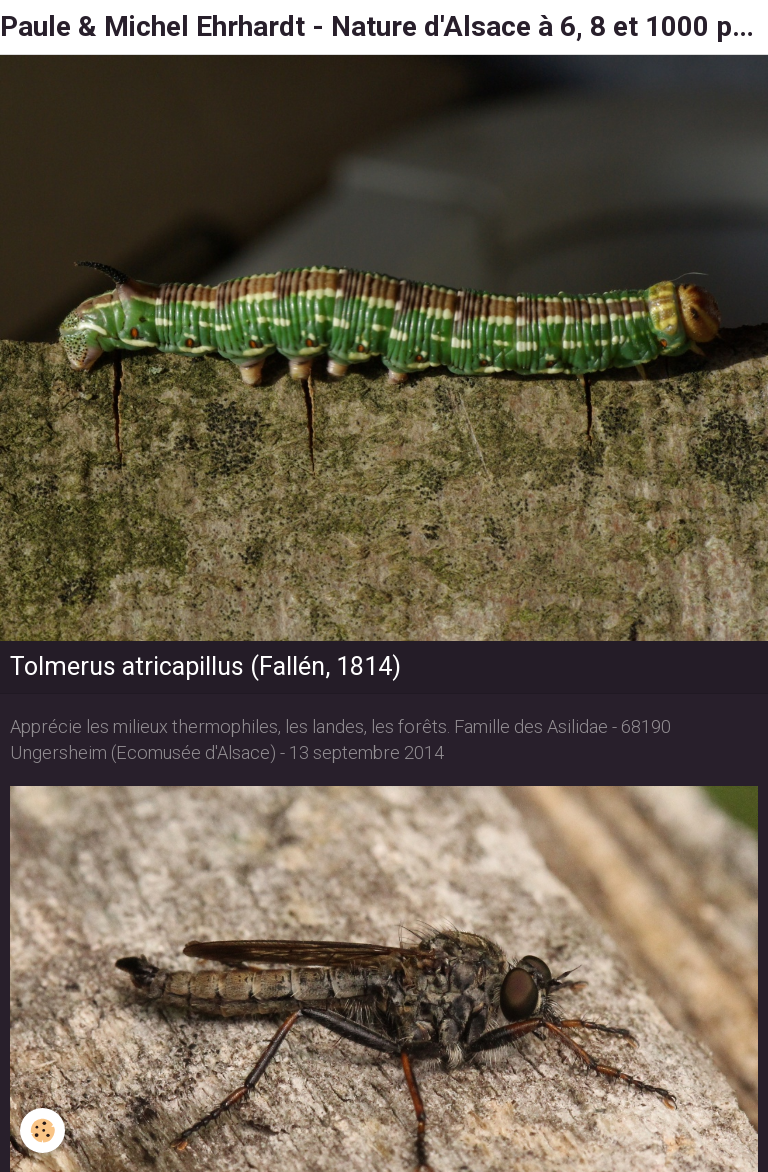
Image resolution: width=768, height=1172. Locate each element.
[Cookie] (42, 1130)
